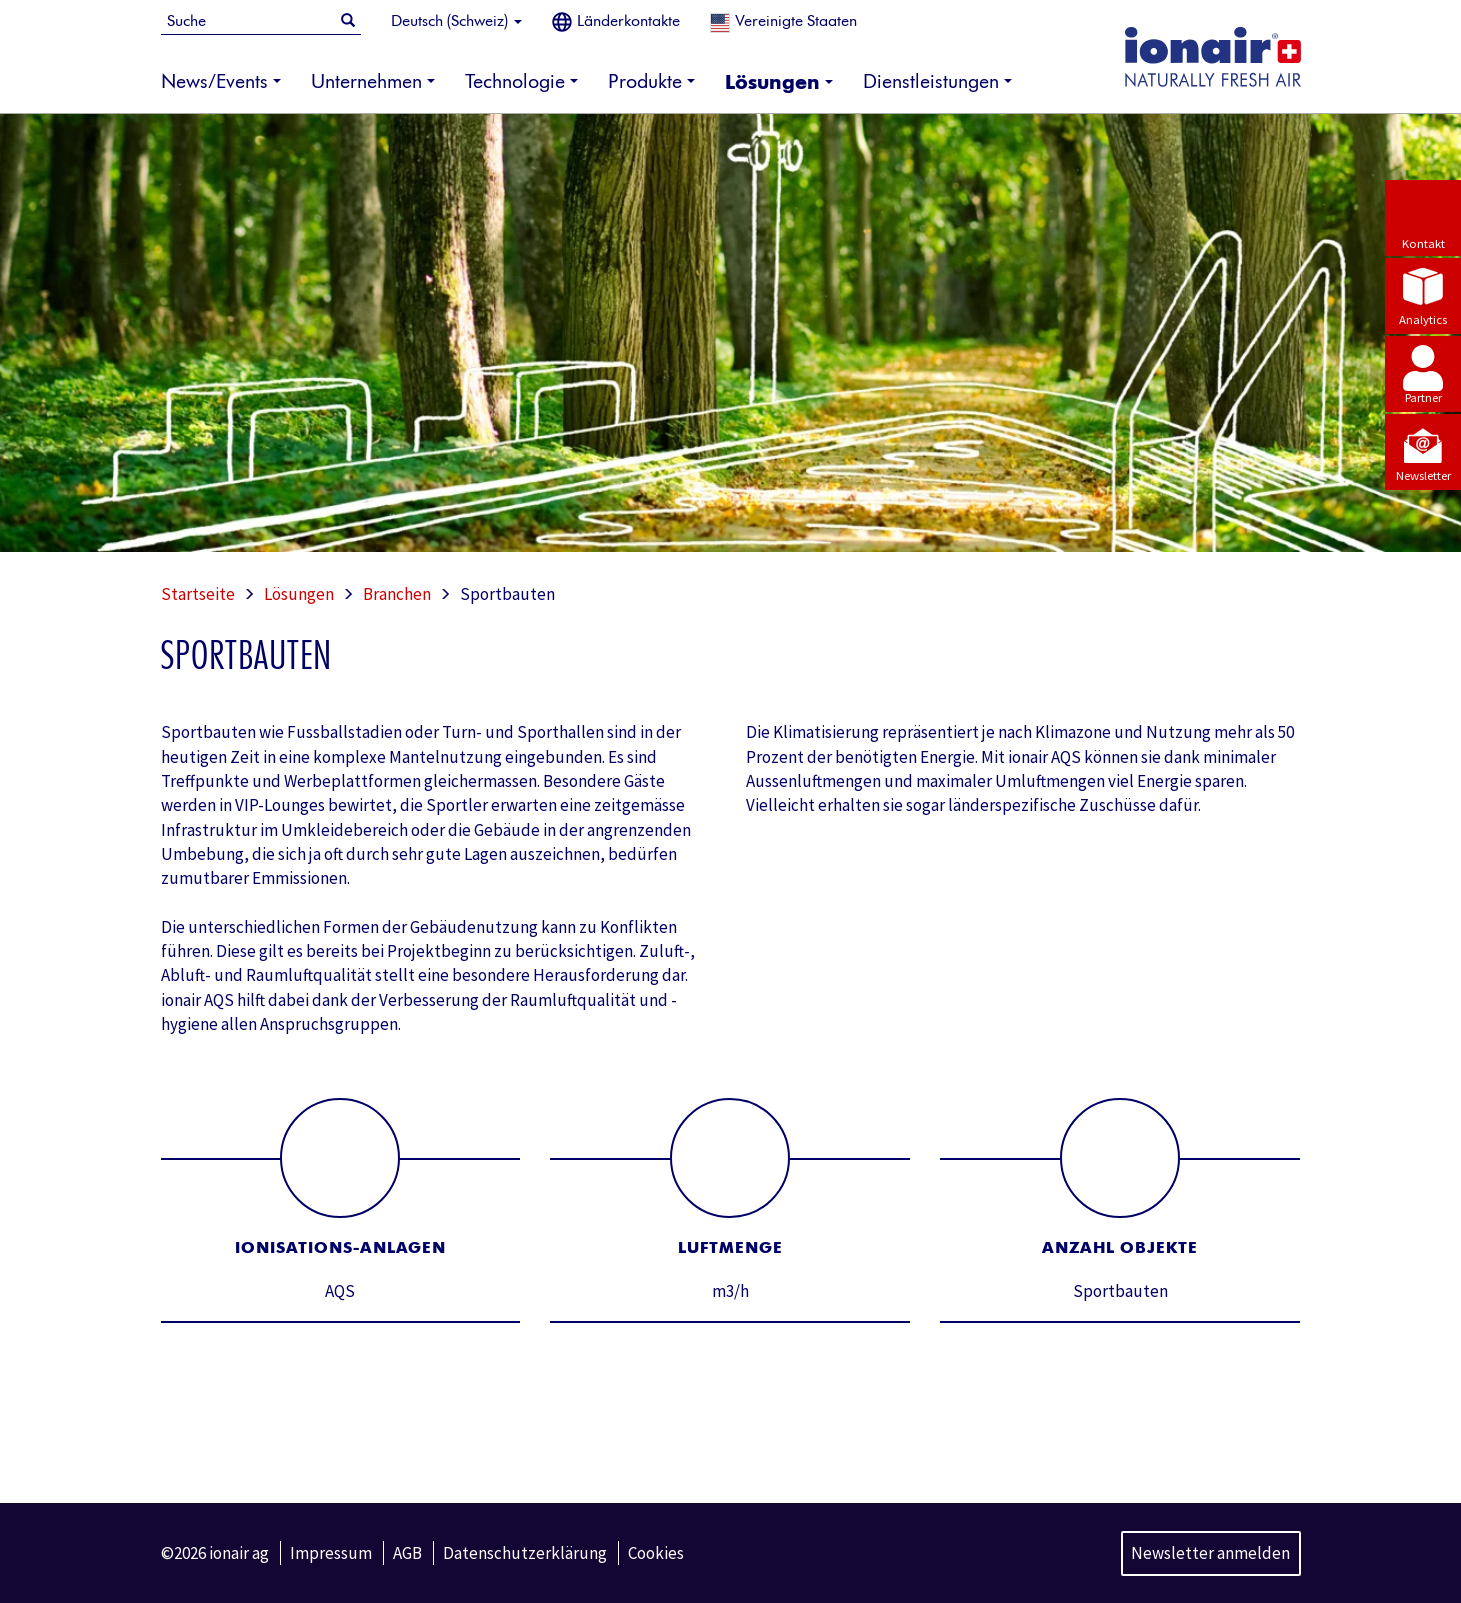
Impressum (331, 1553)
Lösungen (299, 594)
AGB (407, 1553)
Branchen (397, 594)
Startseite (198, 594)
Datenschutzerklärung (525, 1553)
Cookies (656, 1553)
